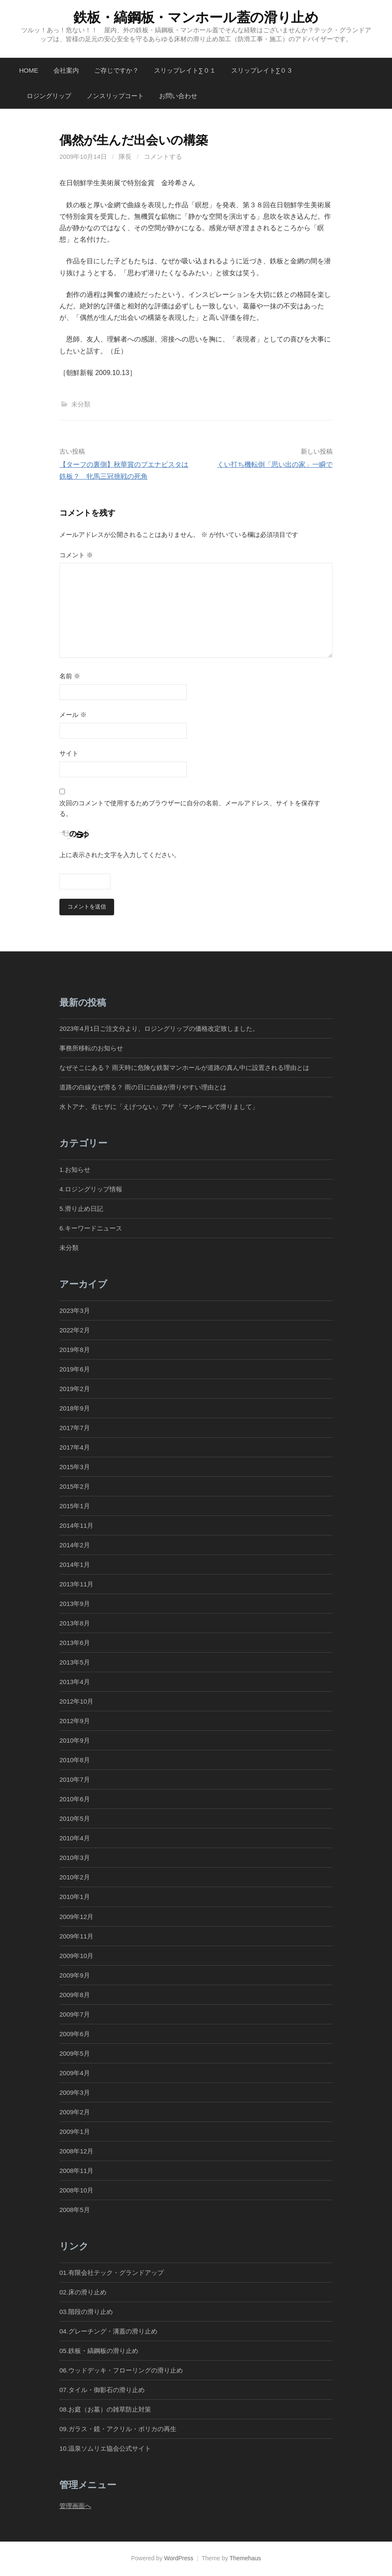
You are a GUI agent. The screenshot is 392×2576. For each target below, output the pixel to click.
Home (28, 70)
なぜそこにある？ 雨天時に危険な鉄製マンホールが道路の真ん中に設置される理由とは (184, 1068)
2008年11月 (76, 2171)
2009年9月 (74, 1975)
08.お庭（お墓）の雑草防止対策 (105, 2409)
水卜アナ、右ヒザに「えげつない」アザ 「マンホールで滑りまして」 (158, 1107)
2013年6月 (74, 1643)
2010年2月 (74, 1877)
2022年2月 (74, 1330)
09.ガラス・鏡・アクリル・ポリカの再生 (117, 2429)
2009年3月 (74, 2092)
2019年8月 (74, 1350)
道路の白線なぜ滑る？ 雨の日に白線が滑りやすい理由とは (143, 1087)
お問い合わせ (178, 95)
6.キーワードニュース (90, 1228)
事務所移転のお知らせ (91, 1048)
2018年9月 (74, 1408)
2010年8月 (74, 1760)
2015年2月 (74, 1486)
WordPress (178, 2558)
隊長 (125, 156)
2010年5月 (74, 1819)
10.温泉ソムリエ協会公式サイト (105, 2448)
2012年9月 (74, 1721)
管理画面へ (75, 2506)
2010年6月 (74, 1799)
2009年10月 (76, 1956)
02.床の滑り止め (82, 2292)
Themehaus (245, 2558)
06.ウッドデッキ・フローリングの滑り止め (121, 2370)
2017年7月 (74, 1428)
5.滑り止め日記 (81, 1209)
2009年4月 (74, 2073)
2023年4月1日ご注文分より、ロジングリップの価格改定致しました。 (159, 1029)
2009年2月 (74, 2112)
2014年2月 (74, 1545)
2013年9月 (74, 1604)
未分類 (80, 404)
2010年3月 (74, 1858)
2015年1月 (74, 1506)
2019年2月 (74, 1389)
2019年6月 (74, 1369)
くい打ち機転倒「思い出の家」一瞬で (275, 464)
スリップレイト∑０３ (262, 70)
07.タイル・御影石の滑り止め (102, 2390)
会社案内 (66, 70)
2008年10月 (76, 2190)
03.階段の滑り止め (89, 2312)
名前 (69, 676)
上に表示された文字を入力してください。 (119, 854)
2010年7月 (74, 1779)
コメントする (163, 156)
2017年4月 (74, 1447)
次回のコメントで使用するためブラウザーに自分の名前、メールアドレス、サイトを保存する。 (189, 808)
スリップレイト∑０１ (185, 70)
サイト (68, 753)
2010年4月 (74, 1838)
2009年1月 (74, 2132)
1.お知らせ (74, 1170)
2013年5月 (74, 1662)
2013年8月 (74, 1623)
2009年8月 (74, 1995)
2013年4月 (74, 1682)
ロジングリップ (49, 95)
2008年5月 (74, 2210)
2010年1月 (74, 1897)
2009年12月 (76, 1916)
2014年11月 (76, 1525)
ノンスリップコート (115, 95)
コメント (76, 555)
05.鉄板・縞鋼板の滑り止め (98, 2351)
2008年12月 (76, 2151)
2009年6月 (74, 2034)
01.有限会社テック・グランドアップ (111, 2272)
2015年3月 (74, 1467)
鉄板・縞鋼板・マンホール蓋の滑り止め (195, 17)
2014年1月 (74, 1565)
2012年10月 (76, 1701)
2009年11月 (76, 1936)
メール (73, 714)
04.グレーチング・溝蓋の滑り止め (108, 2331)
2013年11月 (76, 1584)
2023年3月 (74, 1311)
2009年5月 (74, 2053)
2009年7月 (74, 2014)
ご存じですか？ (116, 70)
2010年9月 (74, 1740)
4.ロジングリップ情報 (90, 1189)
